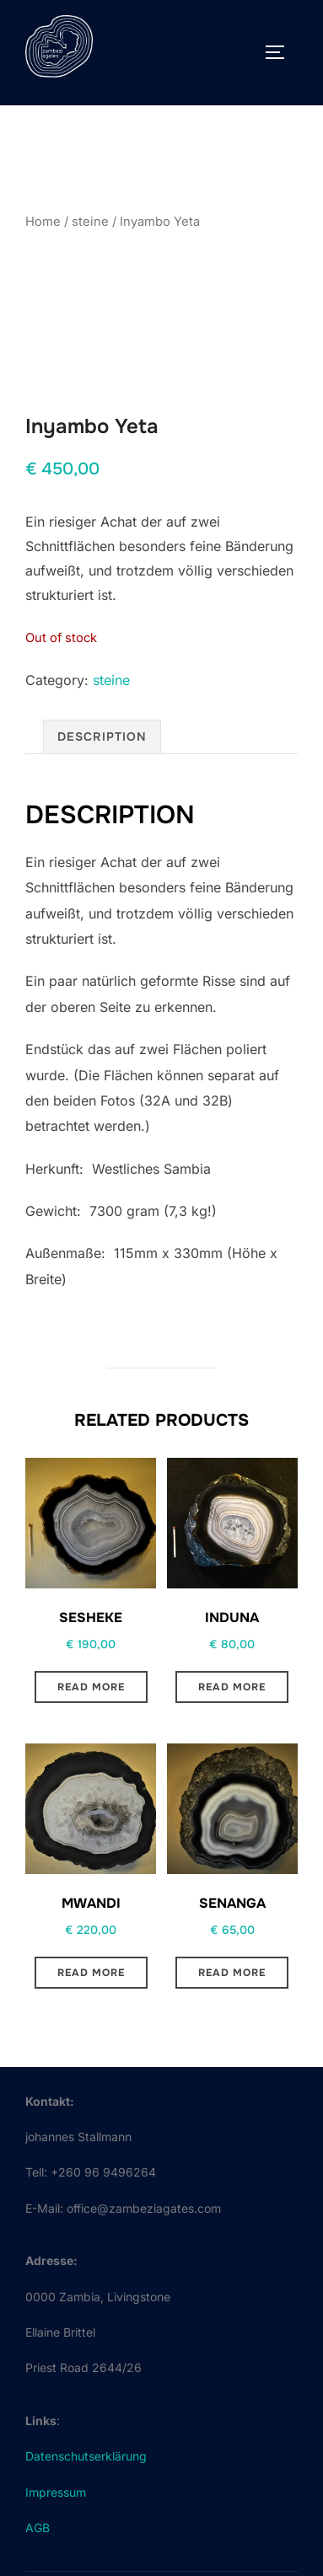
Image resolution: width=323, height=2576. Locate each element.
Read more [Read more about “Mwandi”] (91, 1972)
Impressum (55, 2492)
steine (90, 221)
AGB (37, 2527)
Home (43, 221)
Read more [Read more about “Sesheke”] (91, 1687)
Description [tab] (102, 736)
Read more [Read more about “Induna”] (232, 1687)
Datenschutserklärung (86, 2456)
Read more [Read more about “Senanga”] (232, 1972)
